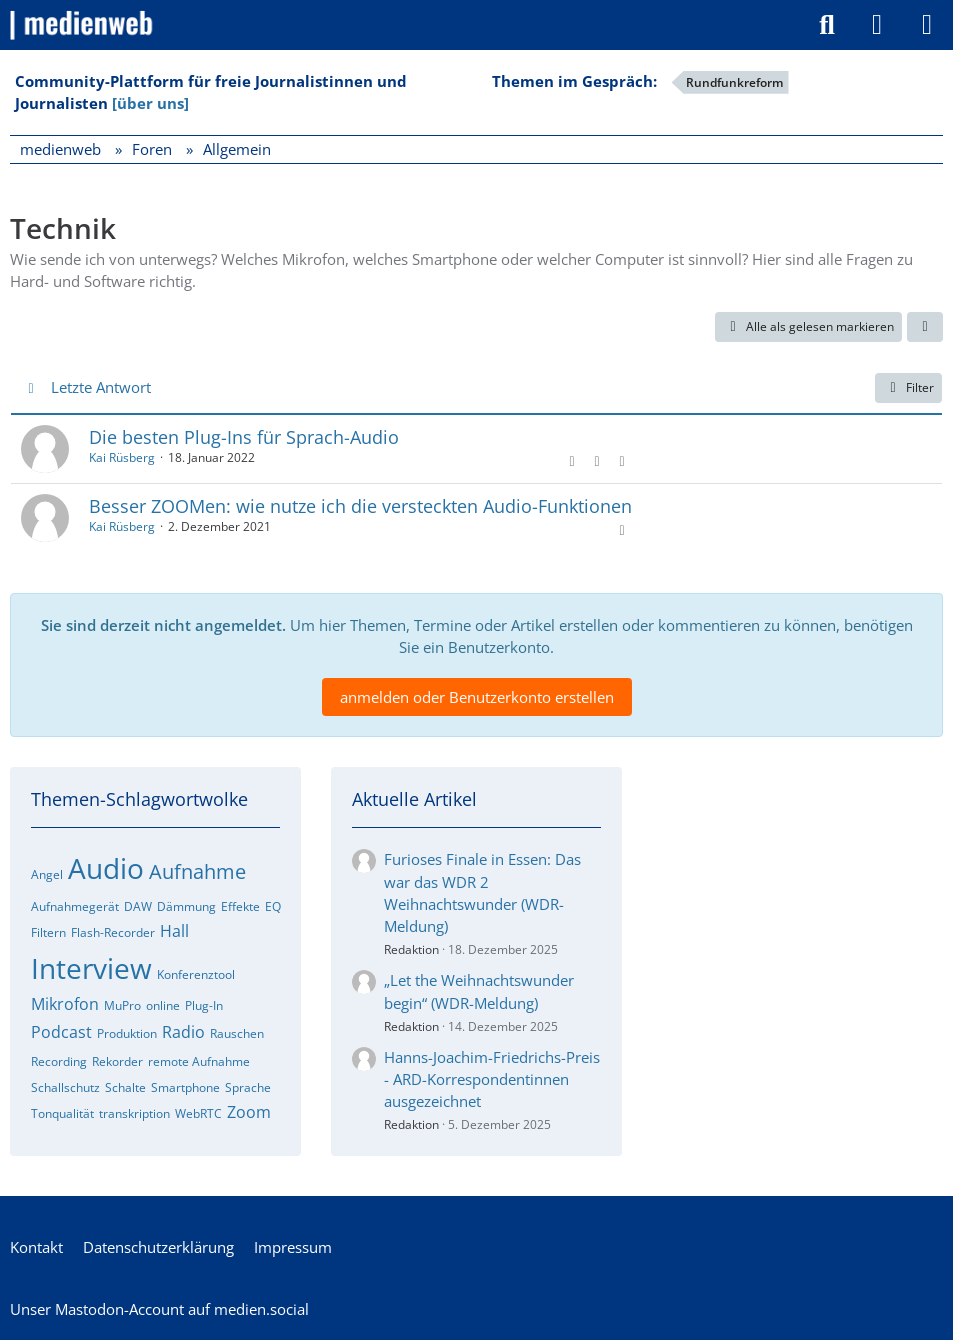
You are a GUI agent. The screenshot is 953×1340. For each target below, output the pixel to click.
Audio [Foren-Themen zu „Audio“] (106, 868)
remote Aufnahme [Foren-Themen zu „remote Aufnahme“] (199, 1061)
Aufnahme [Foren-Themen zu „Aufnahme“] (197, 871)
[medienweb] (82, 25)
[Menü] (927, 25)
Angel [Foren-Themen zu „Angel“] (47, 874)
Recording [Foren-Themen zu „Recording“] (59, 1061)
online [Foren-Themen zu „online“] (163, 1005)
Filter (908, 387)
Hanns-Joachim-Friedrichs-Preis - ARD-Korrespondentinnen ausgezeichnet (492, 1079)
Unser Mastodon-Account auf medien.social (159, 1309)
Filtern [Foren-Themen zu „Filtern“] (48, 932)
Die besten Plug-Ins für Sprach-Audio (244, 437)
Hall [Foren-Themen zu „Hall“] (174, 931)
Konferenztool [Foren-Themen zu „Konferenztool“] (196, 974)
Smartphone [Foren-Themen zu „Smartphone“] (185, 1087)
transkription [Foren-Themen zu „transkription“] (134, 1113)
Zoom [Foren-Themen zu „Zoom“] (249, 1112)
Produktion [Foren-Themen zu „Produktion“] (127, 1033)
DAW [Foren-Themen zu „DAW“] (138, 906)
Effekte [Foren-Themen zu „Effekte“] (240, 906)
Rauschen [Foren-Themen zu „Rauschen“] (237, 1033)
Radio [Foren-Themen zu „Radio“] (183, 1032)
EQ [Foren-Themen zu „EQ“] (273, 906)
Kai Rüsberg (122, 457)
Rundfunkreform (734, 82)
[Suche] (827, 25)
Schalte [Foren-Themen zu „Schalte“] (125, 1087)
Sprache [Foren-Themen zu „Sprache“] (248, 1087)
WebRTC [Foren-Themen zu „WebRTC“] (198, 1113)
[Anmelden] (877, 25)
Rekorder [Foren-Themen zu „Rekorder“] (117, 1061)
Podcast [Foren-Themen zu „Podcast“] (61, 1032)
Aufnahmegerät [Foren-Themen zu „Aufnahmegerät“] (75, 906)
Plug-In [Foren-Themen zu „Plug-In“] (204, 1005)
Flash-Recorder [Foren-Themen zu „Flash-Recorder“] (113, 932)
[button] (925, 327)
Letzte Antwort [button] (101, 387)
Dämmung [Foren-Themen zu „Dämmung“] (186, 906)
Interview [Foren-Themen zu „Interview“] (91, 968)
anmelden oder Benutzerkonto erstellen (477, 697)
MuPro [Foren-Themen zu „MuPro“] (122, 1005)
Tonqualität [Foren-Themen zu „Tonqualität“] (62, 1113)
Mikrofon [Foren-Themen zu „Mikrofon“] (65, 1004)
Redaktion (411, 949)
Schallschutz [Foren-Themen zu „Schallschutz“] (65, 1087)
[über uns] (150, 103)
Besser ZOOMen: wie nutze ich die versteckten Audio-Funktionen (360, 506)
